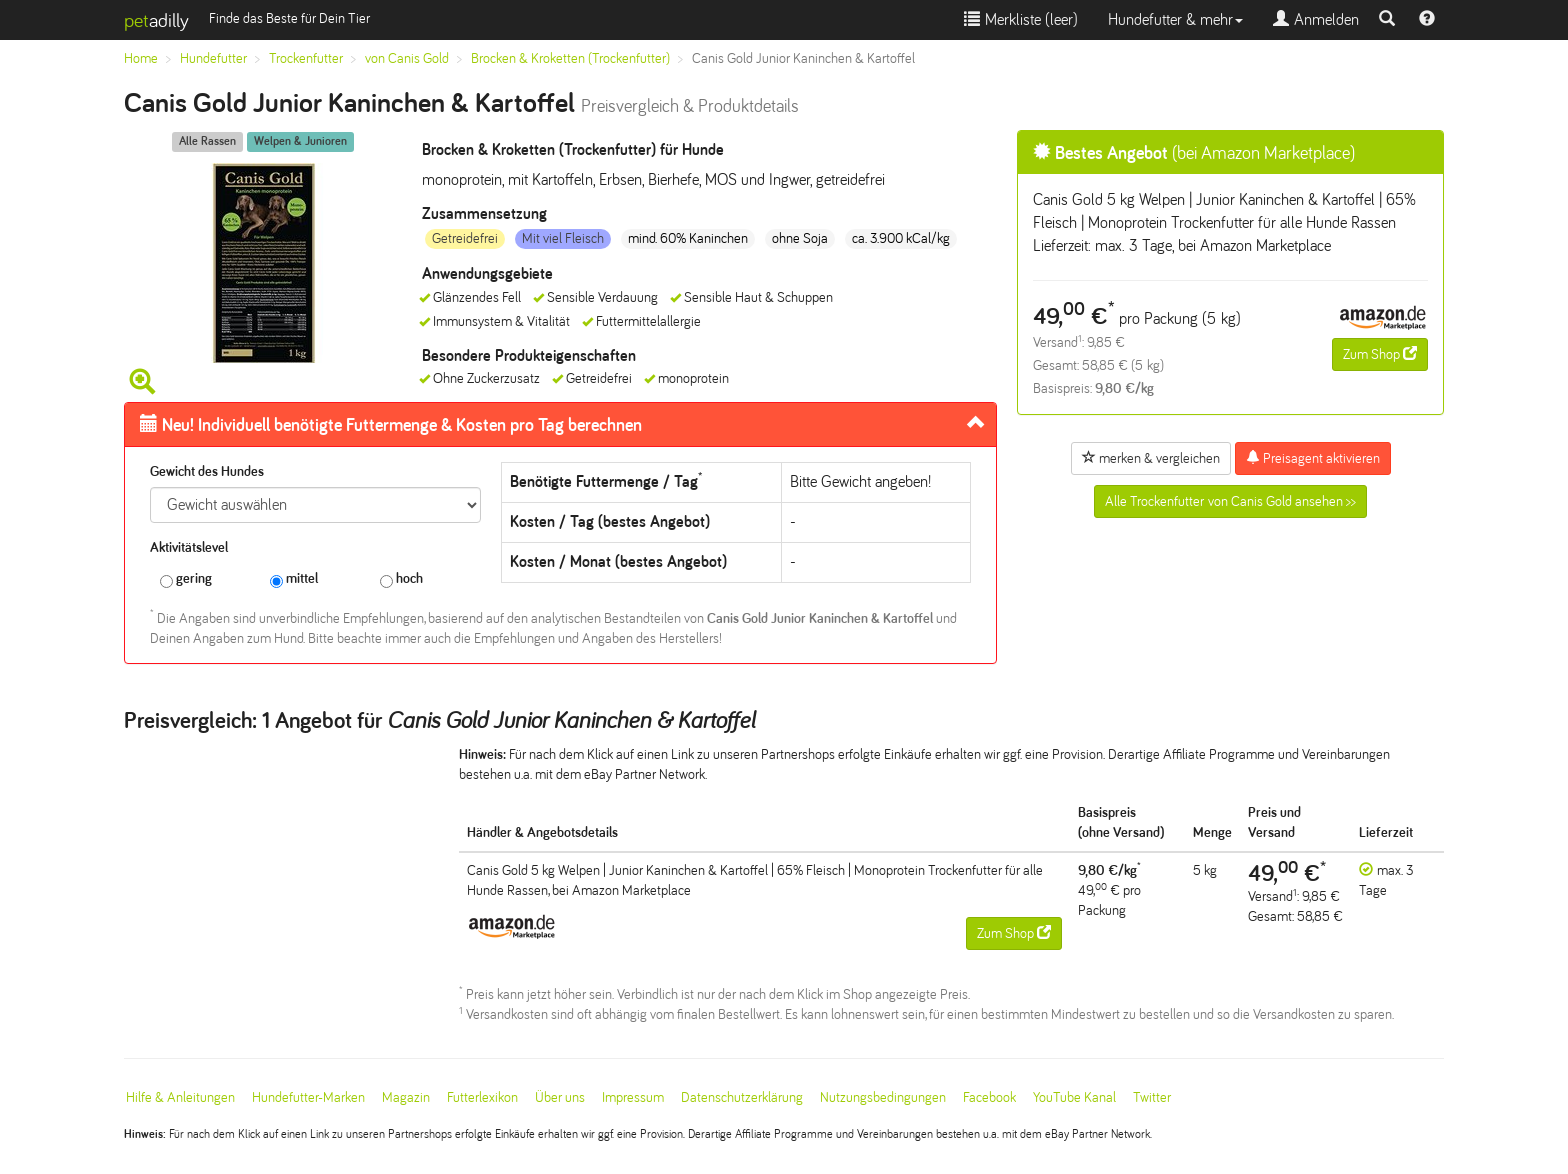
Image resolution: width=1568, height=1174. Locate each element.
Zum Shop (1380, 354)
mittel (294, 579)
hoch (401, 579)
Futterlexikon (482, 1097)
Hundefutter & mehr (1175, 19)
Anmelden (1316, 19)
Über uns (560, 1097)
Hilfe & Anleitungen (180, 1097)
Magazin (406, 1097)
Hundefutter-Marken (308, 1097)
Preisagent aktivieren (1313, 458)
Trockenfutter (306, 58)
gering (186, 579)
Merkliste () (1021, 19)
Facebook (989, 1097)
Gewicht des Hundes (207, 471)
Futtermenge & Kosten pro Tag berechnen (391, 425)
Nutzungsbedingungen (883, 1097)
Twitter (1152, 1097)
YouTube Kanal (1074, 1097)
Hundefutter (213, 58)
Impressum (633, 1097)
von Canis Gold (407, 58)
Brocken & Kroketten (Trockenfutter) (570, 58)
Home (141, 58)
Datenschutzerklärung (742, 1097)
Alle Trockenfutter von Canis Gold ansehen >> (1230, 501)
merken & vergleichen (1151, 458)
